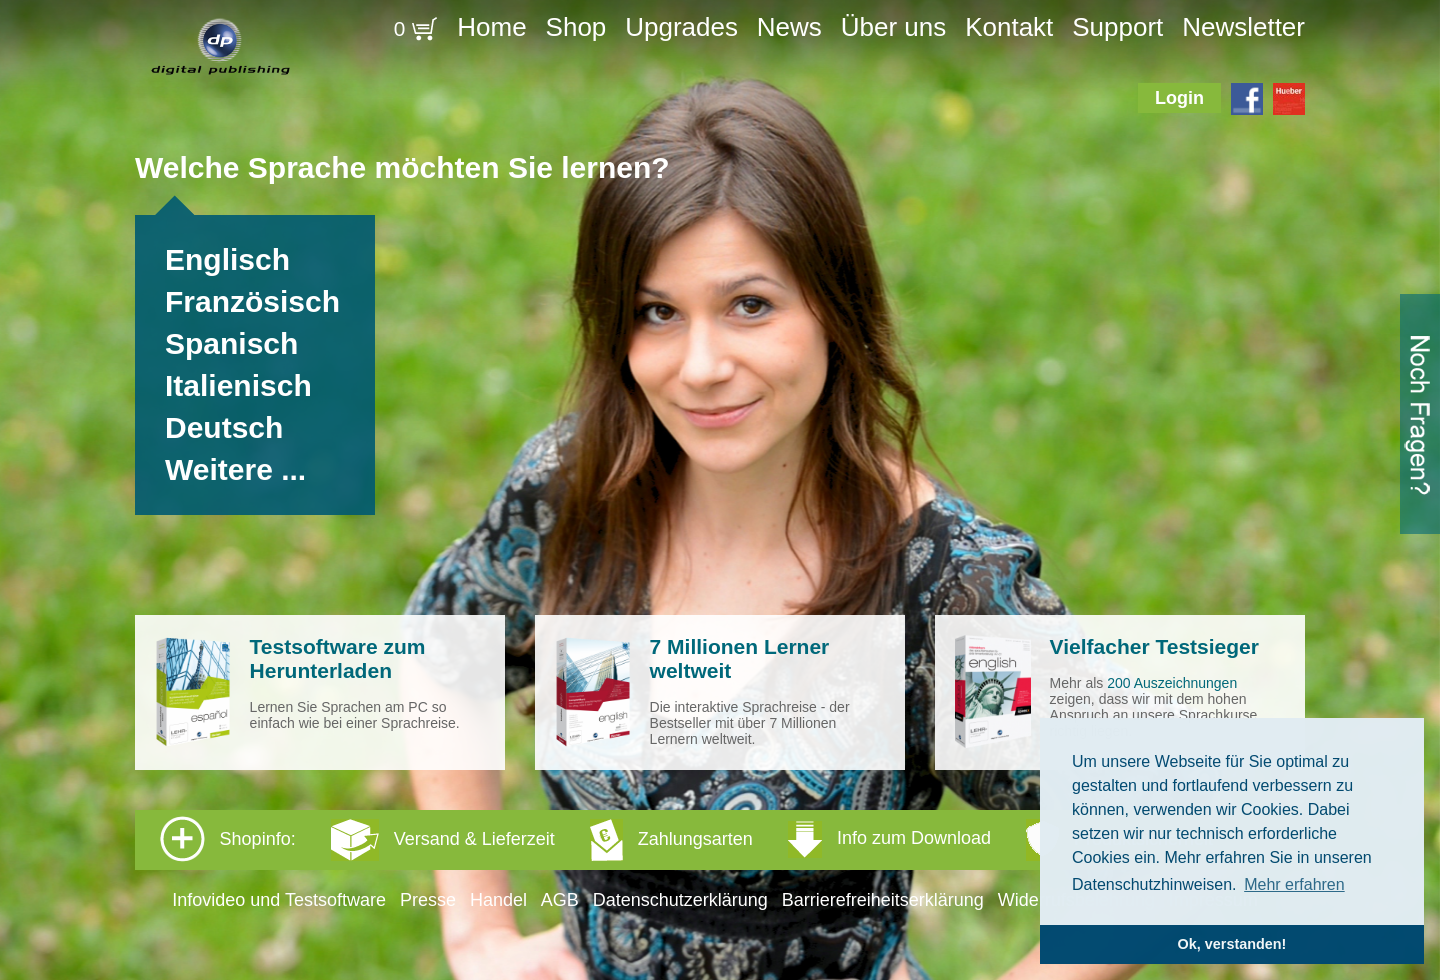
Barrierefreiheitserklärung (883, 900)
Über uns (894, 27)
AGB (560, 900)
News (789, 27)
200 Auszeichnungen (1172, 683)
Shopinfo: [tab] (686, 839)
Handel (498, 900)
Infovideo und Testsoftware (279, 900)
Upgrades (681, 27)
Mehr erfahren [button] (1294, 884)
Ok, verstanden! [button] (1232, 944)
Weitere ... (235, 469)
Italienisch (238, 385)
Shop (576, 27)
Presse (428, 900)
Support (1117, 27)
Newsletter (1243, 27)
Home (491, 27)
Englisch (227, 259)
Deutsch (224, 427)
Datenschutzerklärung (680, 900)
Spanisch (231, 343)
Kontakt (1009, 27)
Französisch (252, 301)
